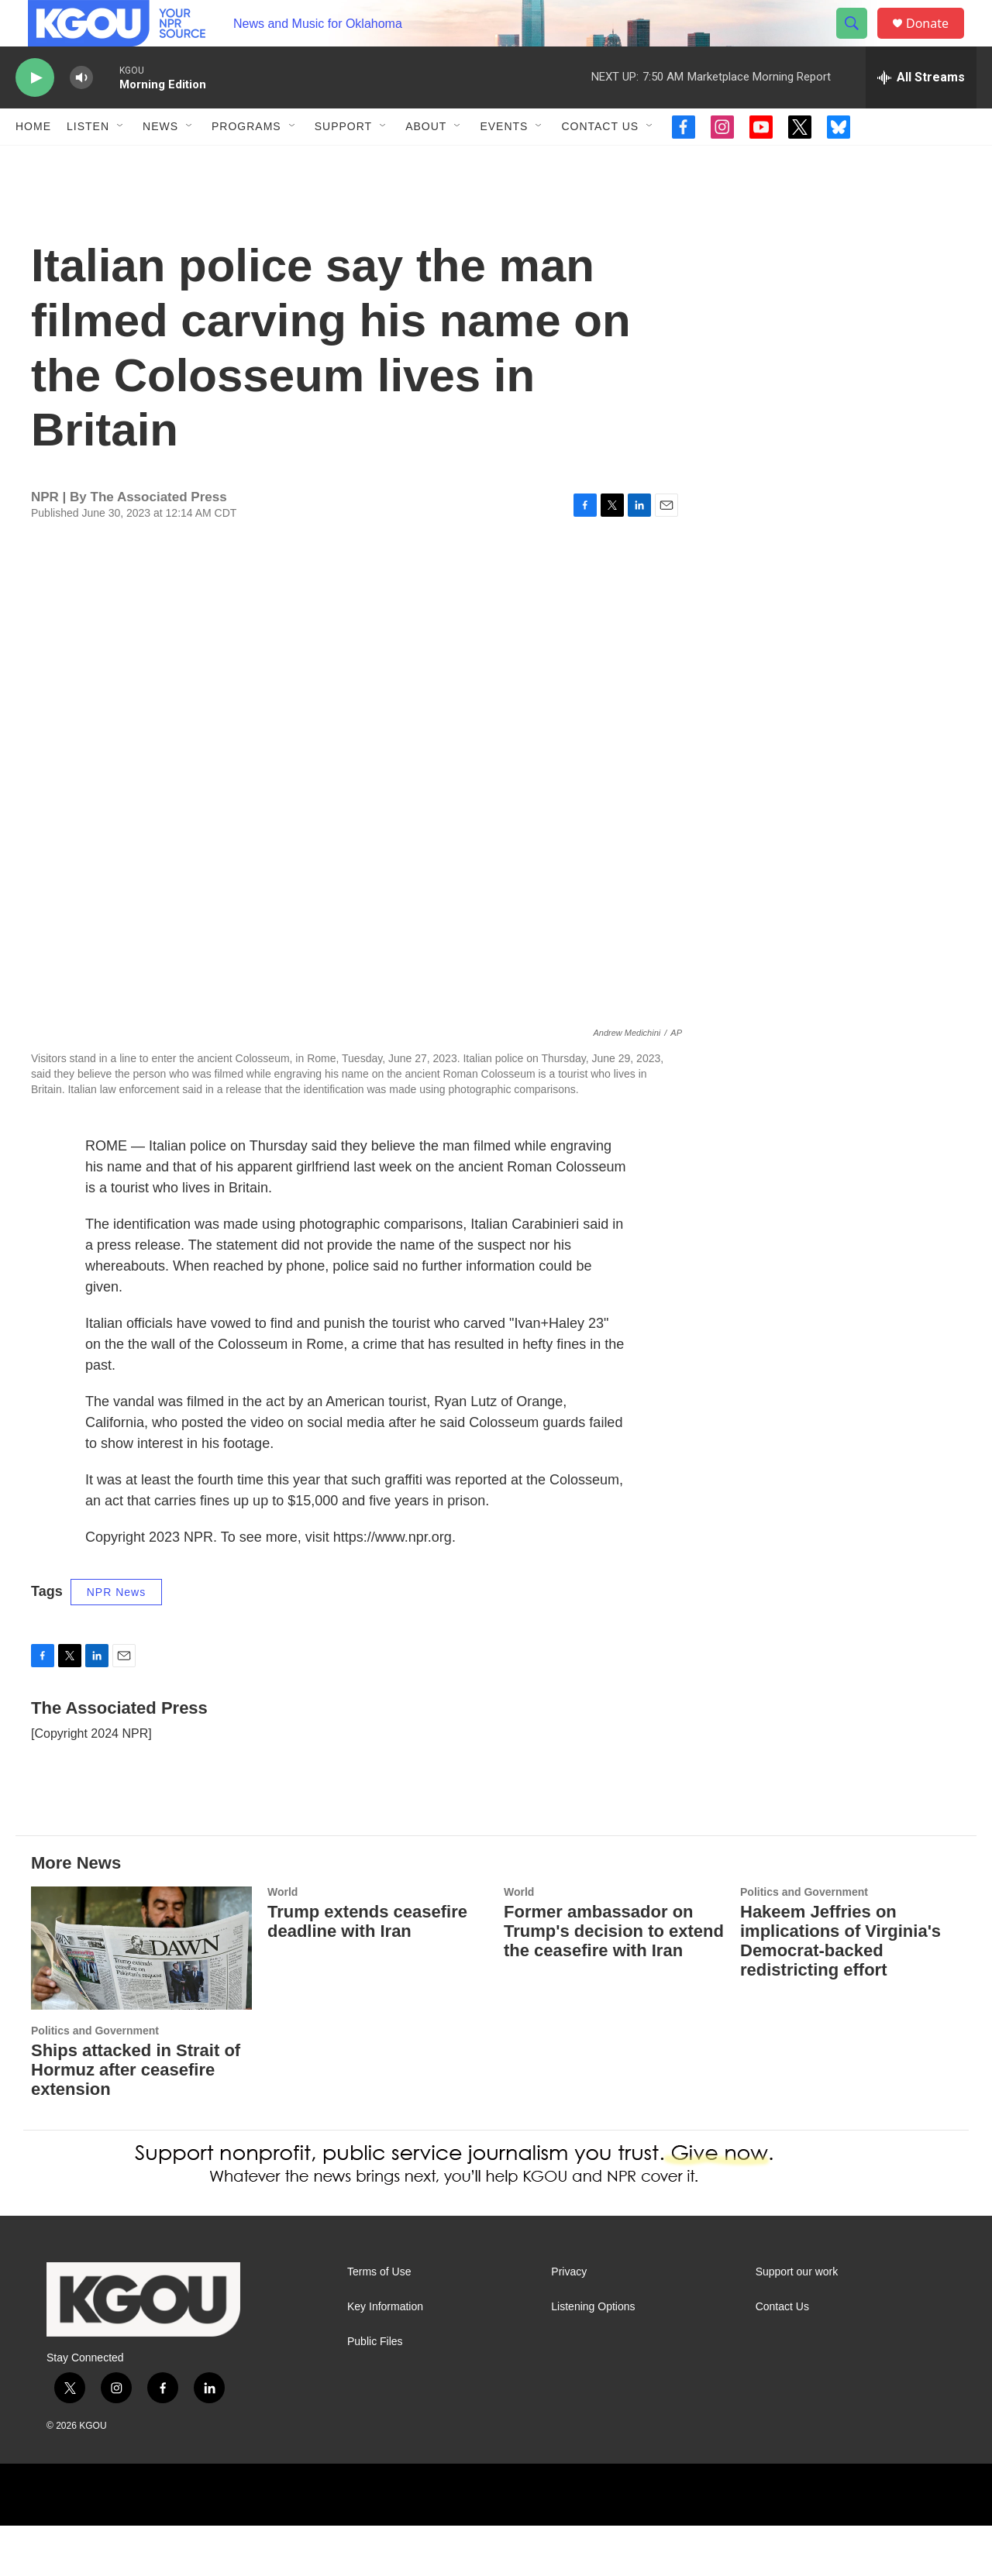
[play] (34, 113)
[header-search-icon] (858, 41)
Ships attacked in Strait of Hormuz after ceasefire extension (135, 2120)
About (425, 161)
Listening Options (593, 2357)
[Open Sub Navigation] (121, 161)
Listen (88, 161)
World (282, 1942)
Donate (937, 41)
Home (33, 161)
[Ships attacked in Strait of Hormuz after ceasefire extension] (141, 1998)
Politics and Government (95, 2081)
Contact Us (600, 161)
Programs (246, 161)
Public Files (375, 2392)
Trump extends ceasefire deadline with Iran (367, 1971)
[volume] (81, 112)
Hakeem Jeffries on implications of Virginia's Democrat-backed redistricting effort (840, 1991)
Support (343, 161)
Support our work (797, 2322)
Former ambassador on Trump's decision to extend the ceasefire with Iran (614, 1981)
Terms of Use (379, 2322)
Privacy (569, 2322)
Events (504, 161)
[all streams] (921, 112)
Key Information (385, 2357)
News (160, 161)
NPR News (116, 1642)
